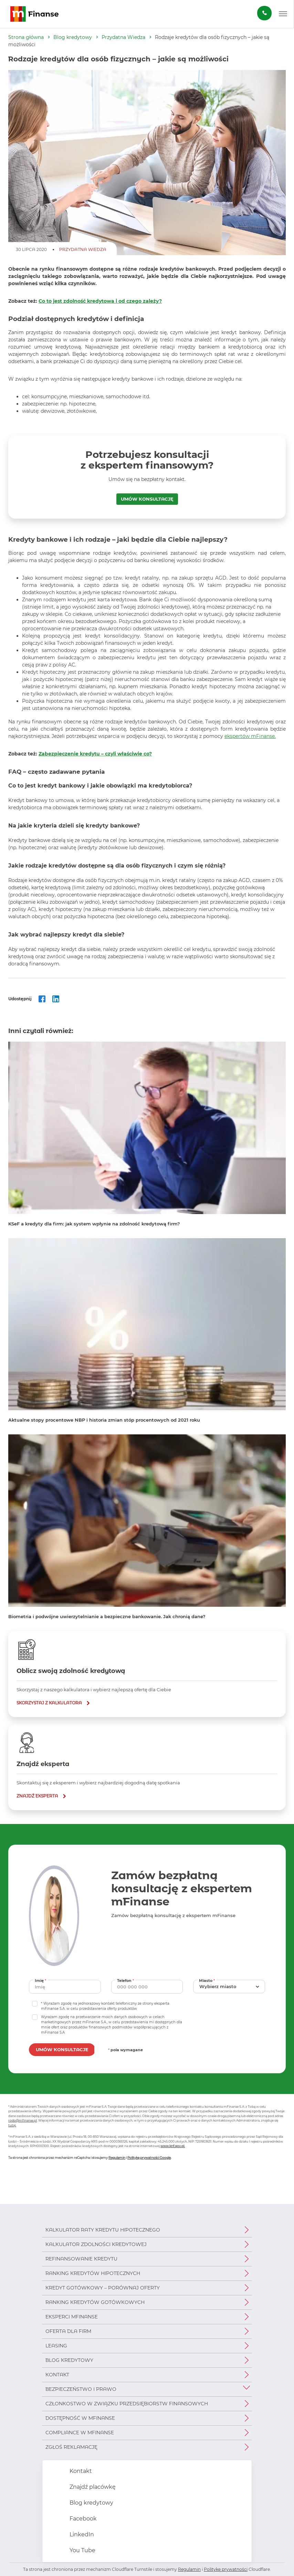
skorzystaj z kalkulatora (49, 1702)
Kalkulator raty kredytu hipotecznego (102, 2230)
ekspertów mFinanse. (250, 736)
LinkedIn (81, 2534)
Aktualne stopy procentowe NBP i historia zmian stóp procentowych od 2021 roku (104, 1420)
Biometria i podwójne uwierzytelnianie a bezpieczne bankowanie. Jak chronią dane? (107, 1616)
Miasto (208, 1980)
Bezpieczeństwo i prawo (80, 2389)
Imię (41, 1980)
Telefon (126, 1980)
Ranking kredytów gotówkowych (95, 2302)
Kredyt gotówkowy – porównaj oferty (102, 2288)
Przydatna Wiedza (123, 37)
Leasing (56, 2346)
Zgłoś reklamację (71, 2447)
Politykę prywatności (226, 2569)
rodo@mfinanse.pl (22, 2120)
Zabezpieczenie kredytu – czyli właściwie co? (95, 754)
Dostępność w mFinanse (80, 2418)
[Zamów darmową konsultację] (264, 13)
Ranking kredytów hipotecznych (92, 2273)
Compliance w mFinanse (79, 2432)
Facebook (82, 2518)
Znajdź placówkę (92, 2487)
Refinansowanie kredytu (81, 2259)
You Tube (81, 2550)
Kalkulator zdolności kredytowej (96, 2244)
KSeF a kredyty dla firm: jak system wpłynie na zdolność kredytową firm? (94, 1223)
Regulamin (116, 2157)
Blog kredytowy (72, 37)
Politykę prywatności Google (149, 2157)
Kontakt (57, 2375)
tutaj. (12, 2125)
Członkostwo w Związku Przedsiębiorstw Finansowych (126, 2403)
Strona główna (26, 37)
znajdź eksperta (37, 1795)
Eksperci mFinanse (71, 2317)
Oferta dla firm (68, 2331)
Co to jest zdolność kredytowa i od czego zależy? (100, 301)
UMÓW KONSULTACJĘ (147, 499)
